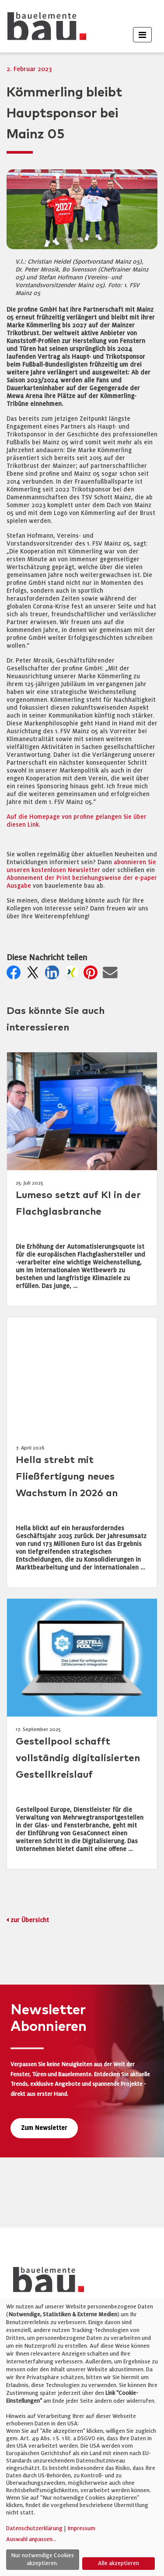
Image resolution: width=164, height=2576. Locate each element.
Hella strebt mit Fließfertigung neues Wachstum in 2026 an (67, 1476)
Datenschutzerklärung (34, 2528)
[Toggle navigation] (142, 34)
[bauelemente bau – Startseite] (45, 2282)
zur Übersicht (29, 1920)
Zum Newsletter (44, 2128)
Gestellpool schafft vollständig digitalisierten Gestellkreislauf (78, 1758)
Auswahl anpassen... (31, 2539)
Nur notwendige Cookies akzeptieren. (42, 2559)
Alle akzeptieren (118, 2563)
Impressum (81, 2528)
